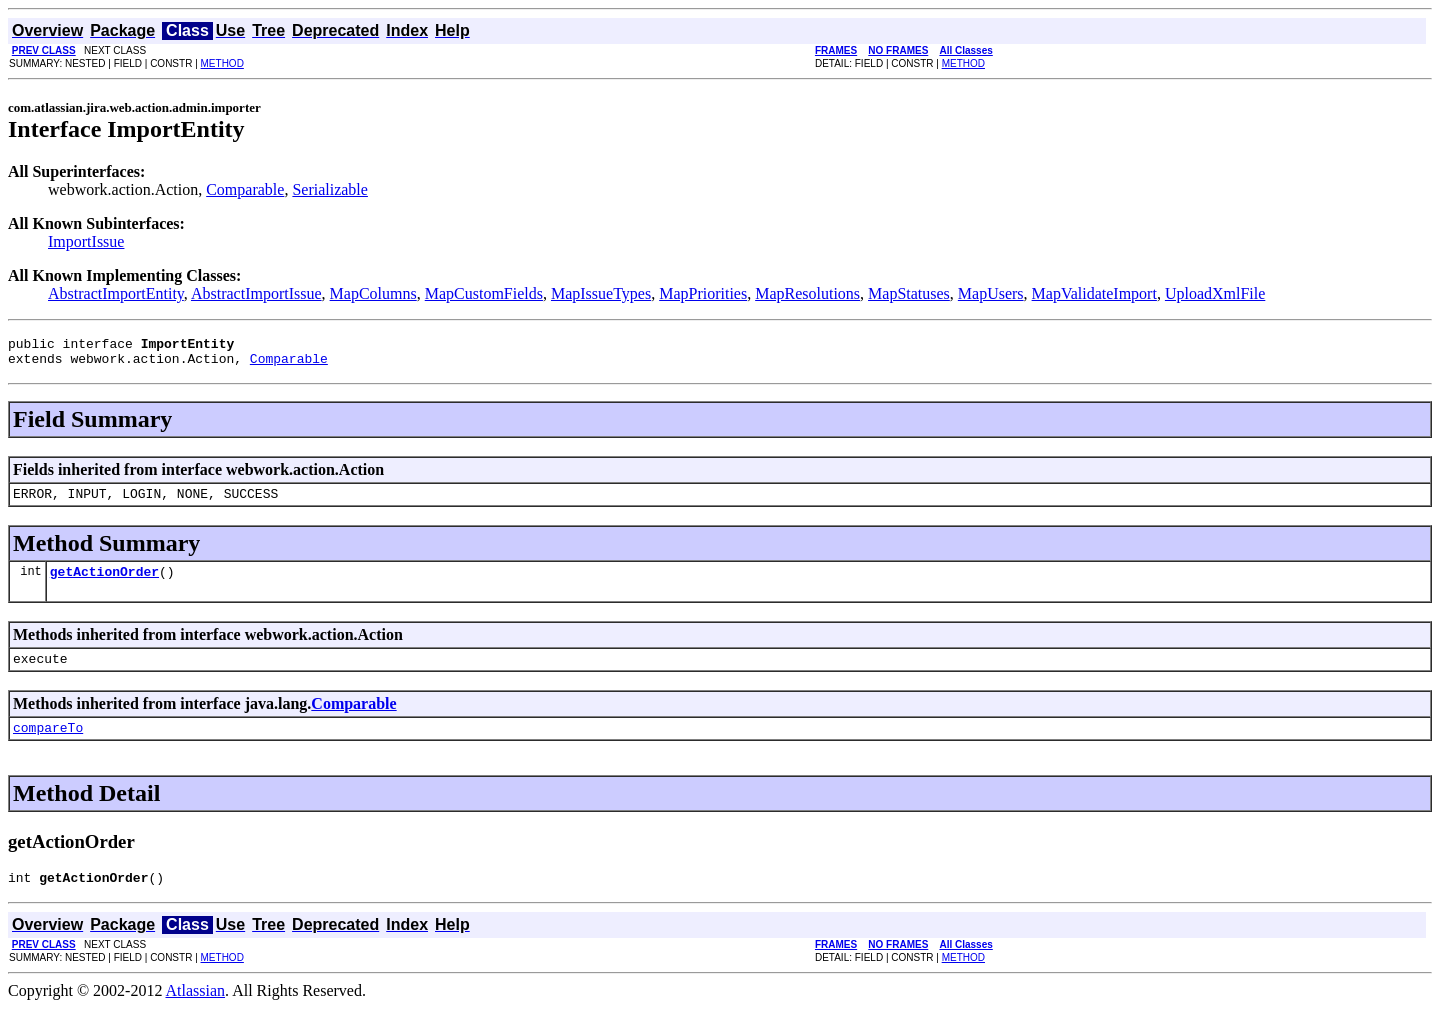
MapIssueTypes (601, 293)
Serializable (330, 189)
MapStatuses (909, 293)
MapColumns (373, 293)
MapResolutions (807, 293)
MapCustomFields (484, 293)
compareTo (48, 745)
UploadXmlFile (1215, 293)
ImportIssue (86, 241)
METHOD (222, 63)
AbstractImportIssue (256, 293)
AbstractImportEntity (116, 293)
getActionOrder (104, 583)
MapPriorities (703, 293)
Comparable (245, 189)
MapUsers (991, 293)
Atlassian (196, 1011)
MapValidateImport (1094, 293)
